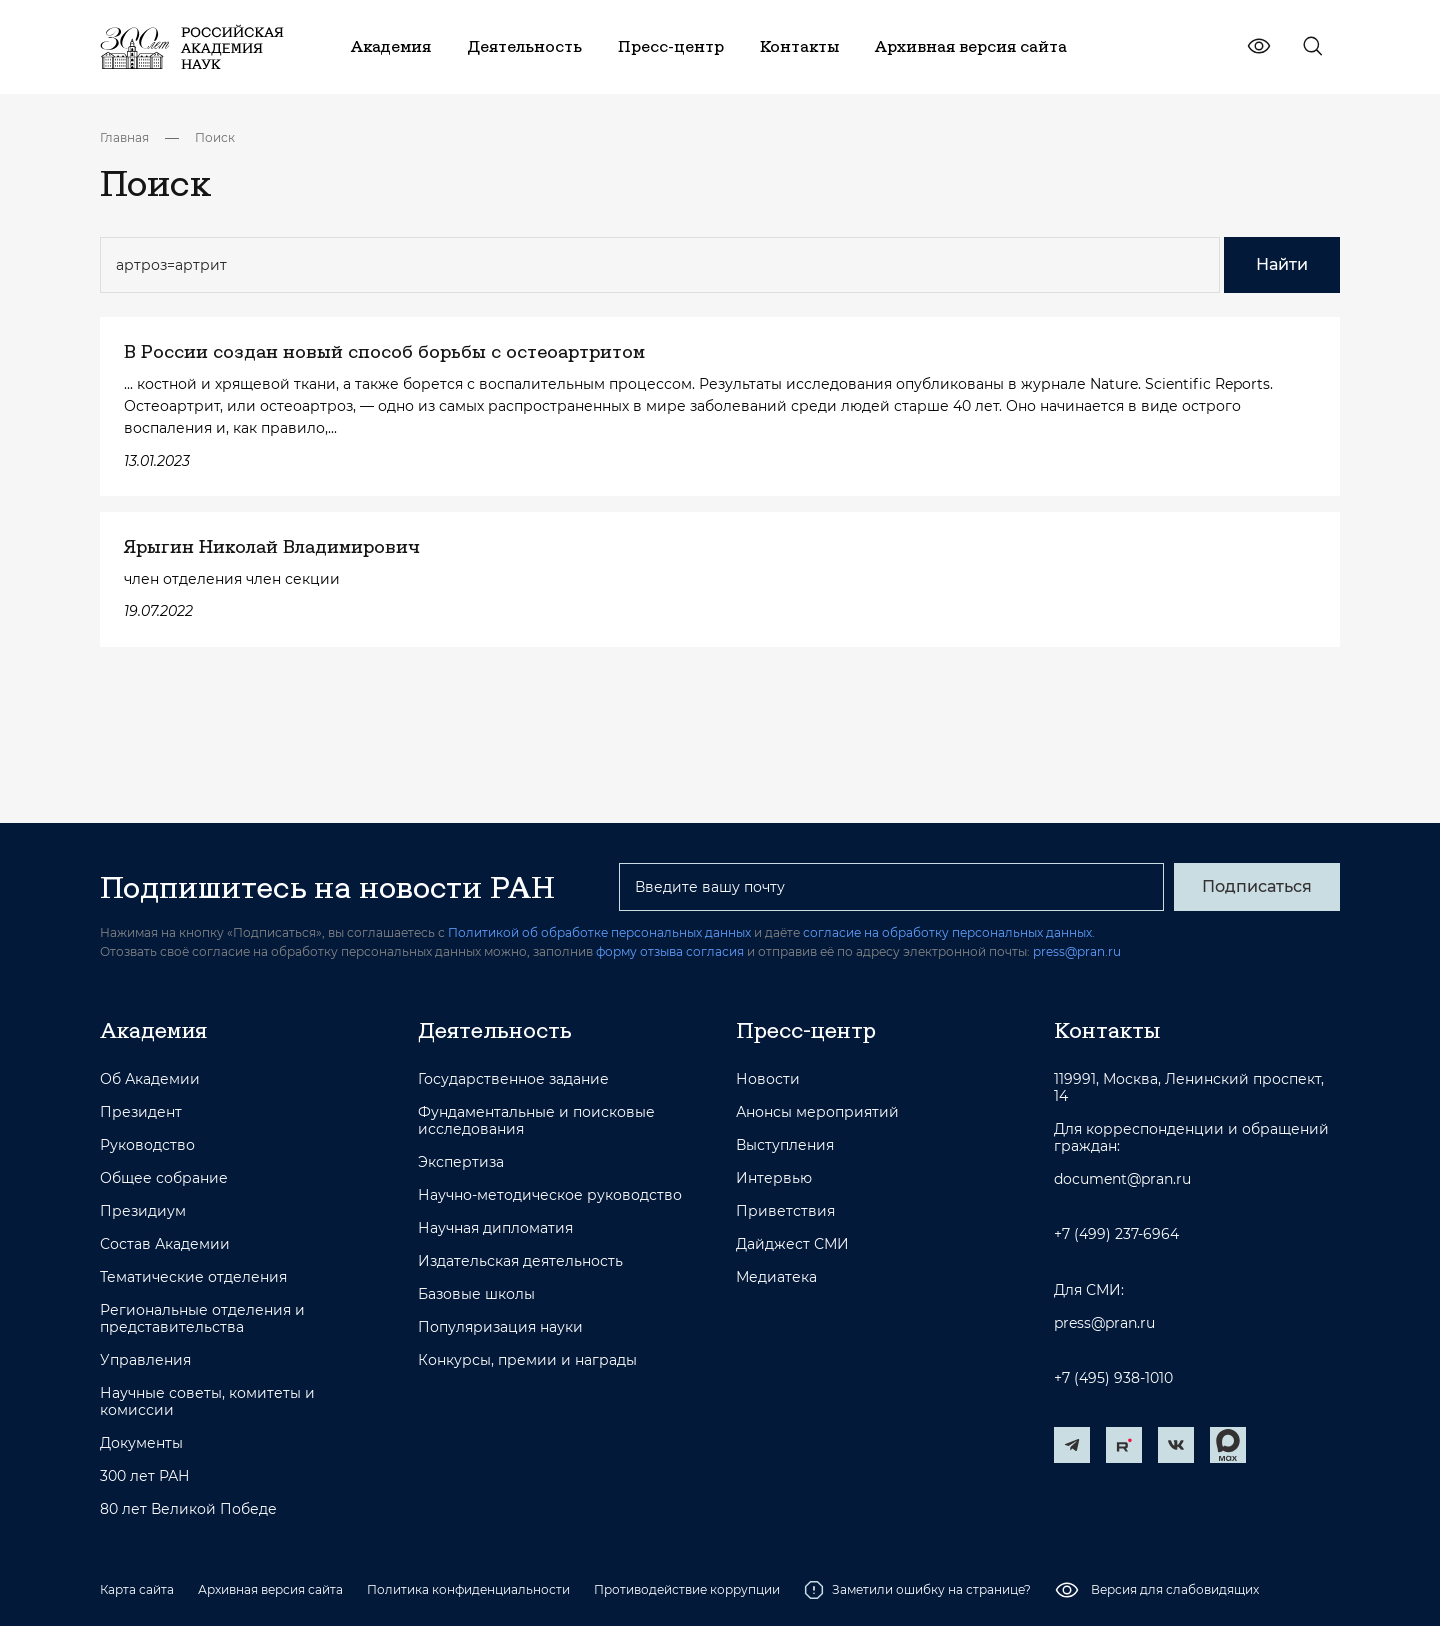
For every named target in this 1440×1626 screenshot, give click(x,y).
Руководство (147, 1145)
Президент (141, 1112)
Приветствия (785, 1211)
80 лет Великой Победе (188, 1509)
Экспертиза (461, 1162)
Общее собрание (164, 1178)
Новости (768, 1079)
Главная (124, 137)
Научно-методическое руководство (550, 1195)
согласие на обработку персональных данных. (949, 932)
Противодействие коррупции (687, 1589)
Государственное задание (513, 1079)
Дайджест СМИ (792, 1244)
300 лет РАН (145, 1476)
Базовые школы (476, 1294)
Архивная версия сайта (270, 1589)
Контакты (1107, 1030)
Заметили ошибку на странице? (917, 1590)
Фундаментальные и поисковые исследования (536, 1121)
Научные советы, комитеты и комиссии (207, 1402)
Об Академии (150, 1079)
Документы (141, 1443)
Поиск (215, 137)
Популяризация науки (500, 1327)
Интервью (774, 1178)
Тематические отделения (193, 1277)
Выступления (785, 1145)
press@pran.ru (1077, 951)
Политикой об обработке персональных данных (599, 932)
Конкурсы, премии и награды (527, 1360)
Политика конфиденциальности (468, 1589)
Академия (153, 1030)
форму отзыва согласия (670, 951)
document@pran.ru (1122, 1179)
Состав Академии (165, 1244)
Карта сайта (137, 1589)
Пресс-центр (806, 1030)
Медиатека (776, 1277)
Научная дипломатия (495, 1228)
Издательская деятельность (520, 1261)
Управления (145, 1360)
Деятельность (495, 1030)
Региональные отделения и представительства (202, 1319)
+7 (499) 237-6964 (1116, 1234)
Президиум (143, 1211)
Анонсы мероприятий (817, 1112)
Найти (1282, 264)
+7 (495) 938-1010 (1113, 1378)
